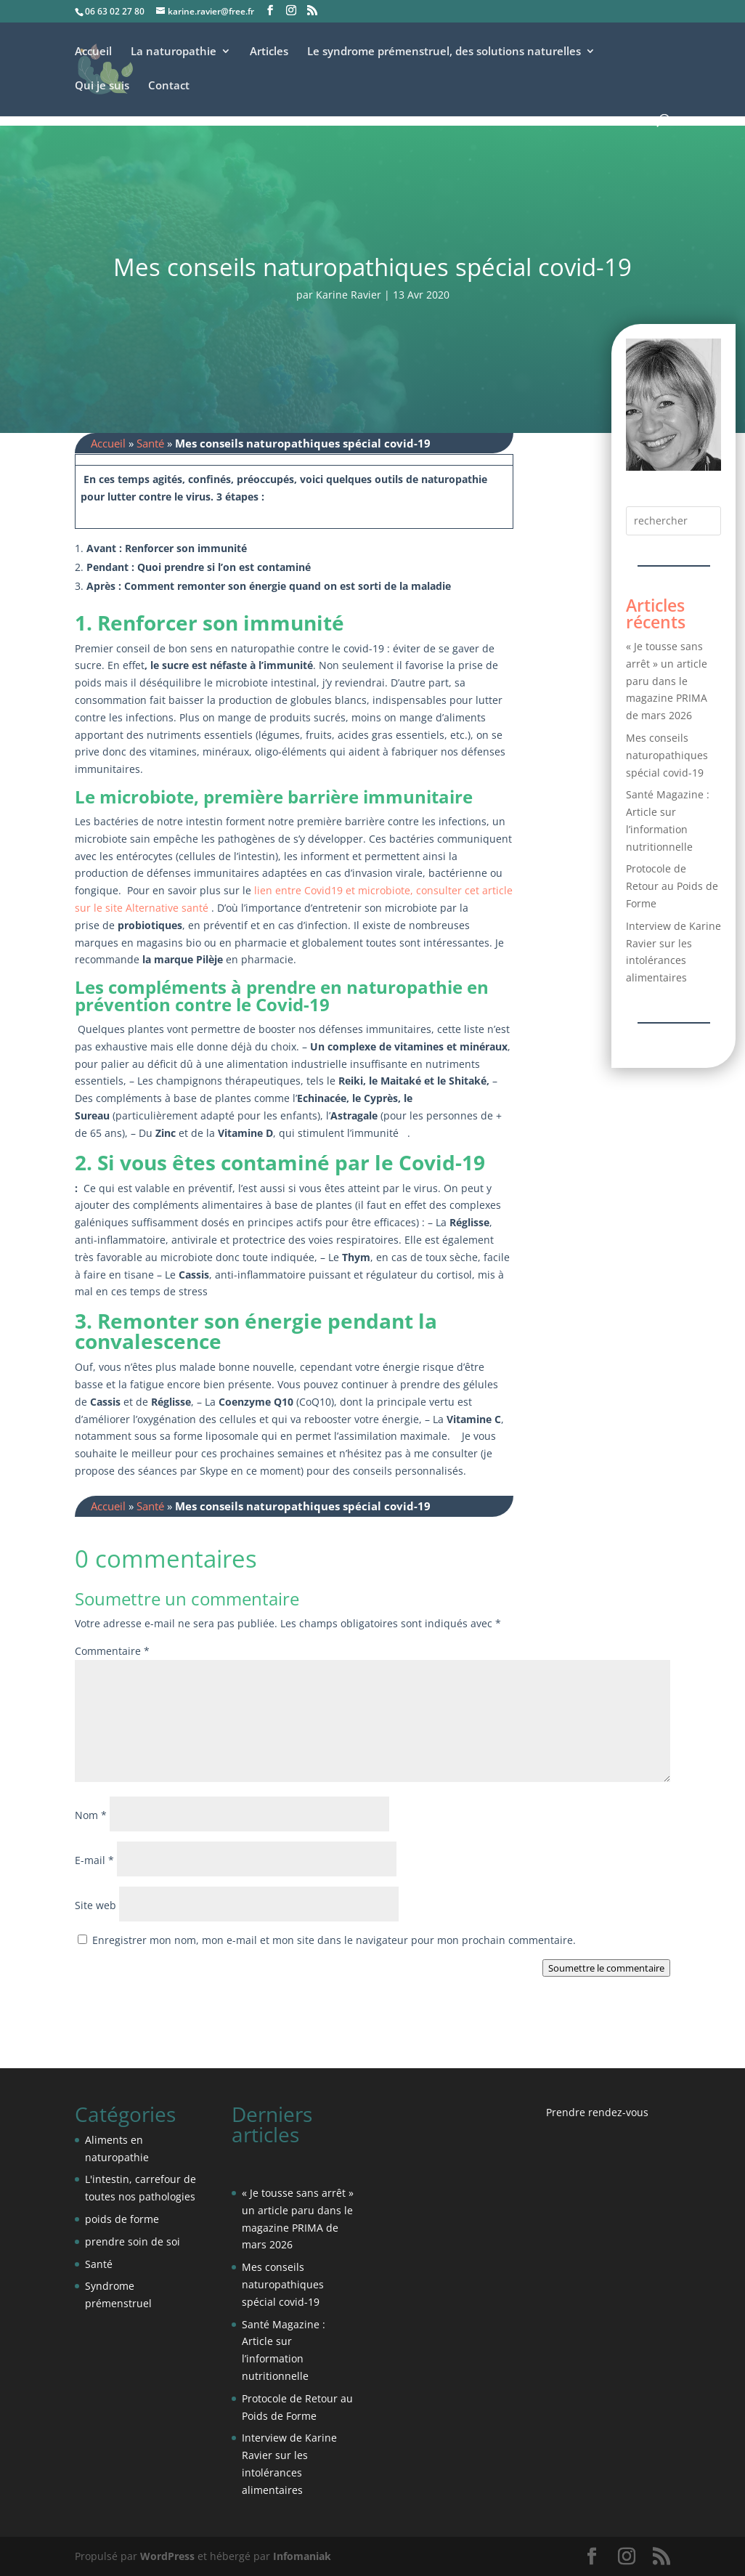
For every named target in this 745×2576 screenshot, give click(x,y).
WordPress (167, 2556)
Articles (269, 52)
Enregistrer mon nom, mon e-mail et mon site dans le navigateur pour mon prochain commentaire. (334, 1940)
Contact (169, 86)
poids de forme (122, 2219)
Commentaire (112, 1651)
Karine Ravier (348, 294)
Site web (95, 1905)
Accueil (93, 52)
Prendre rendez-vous (597, 2112)
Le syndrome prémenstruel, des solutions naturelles (444, 52)
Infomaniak (302, 2556)
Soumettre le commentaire (606, 1967)
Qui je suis (102, 86)
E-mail (94, 1860)
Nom (91, 1815)
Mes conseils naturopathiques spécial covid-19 (667, 755)
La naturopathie (173, 52)
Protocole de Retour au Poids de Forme (672, 886)
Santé (150, 443)
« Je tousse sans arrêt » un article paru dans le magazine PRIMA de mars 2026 (666, 680)
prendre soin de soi (132, 2241)
